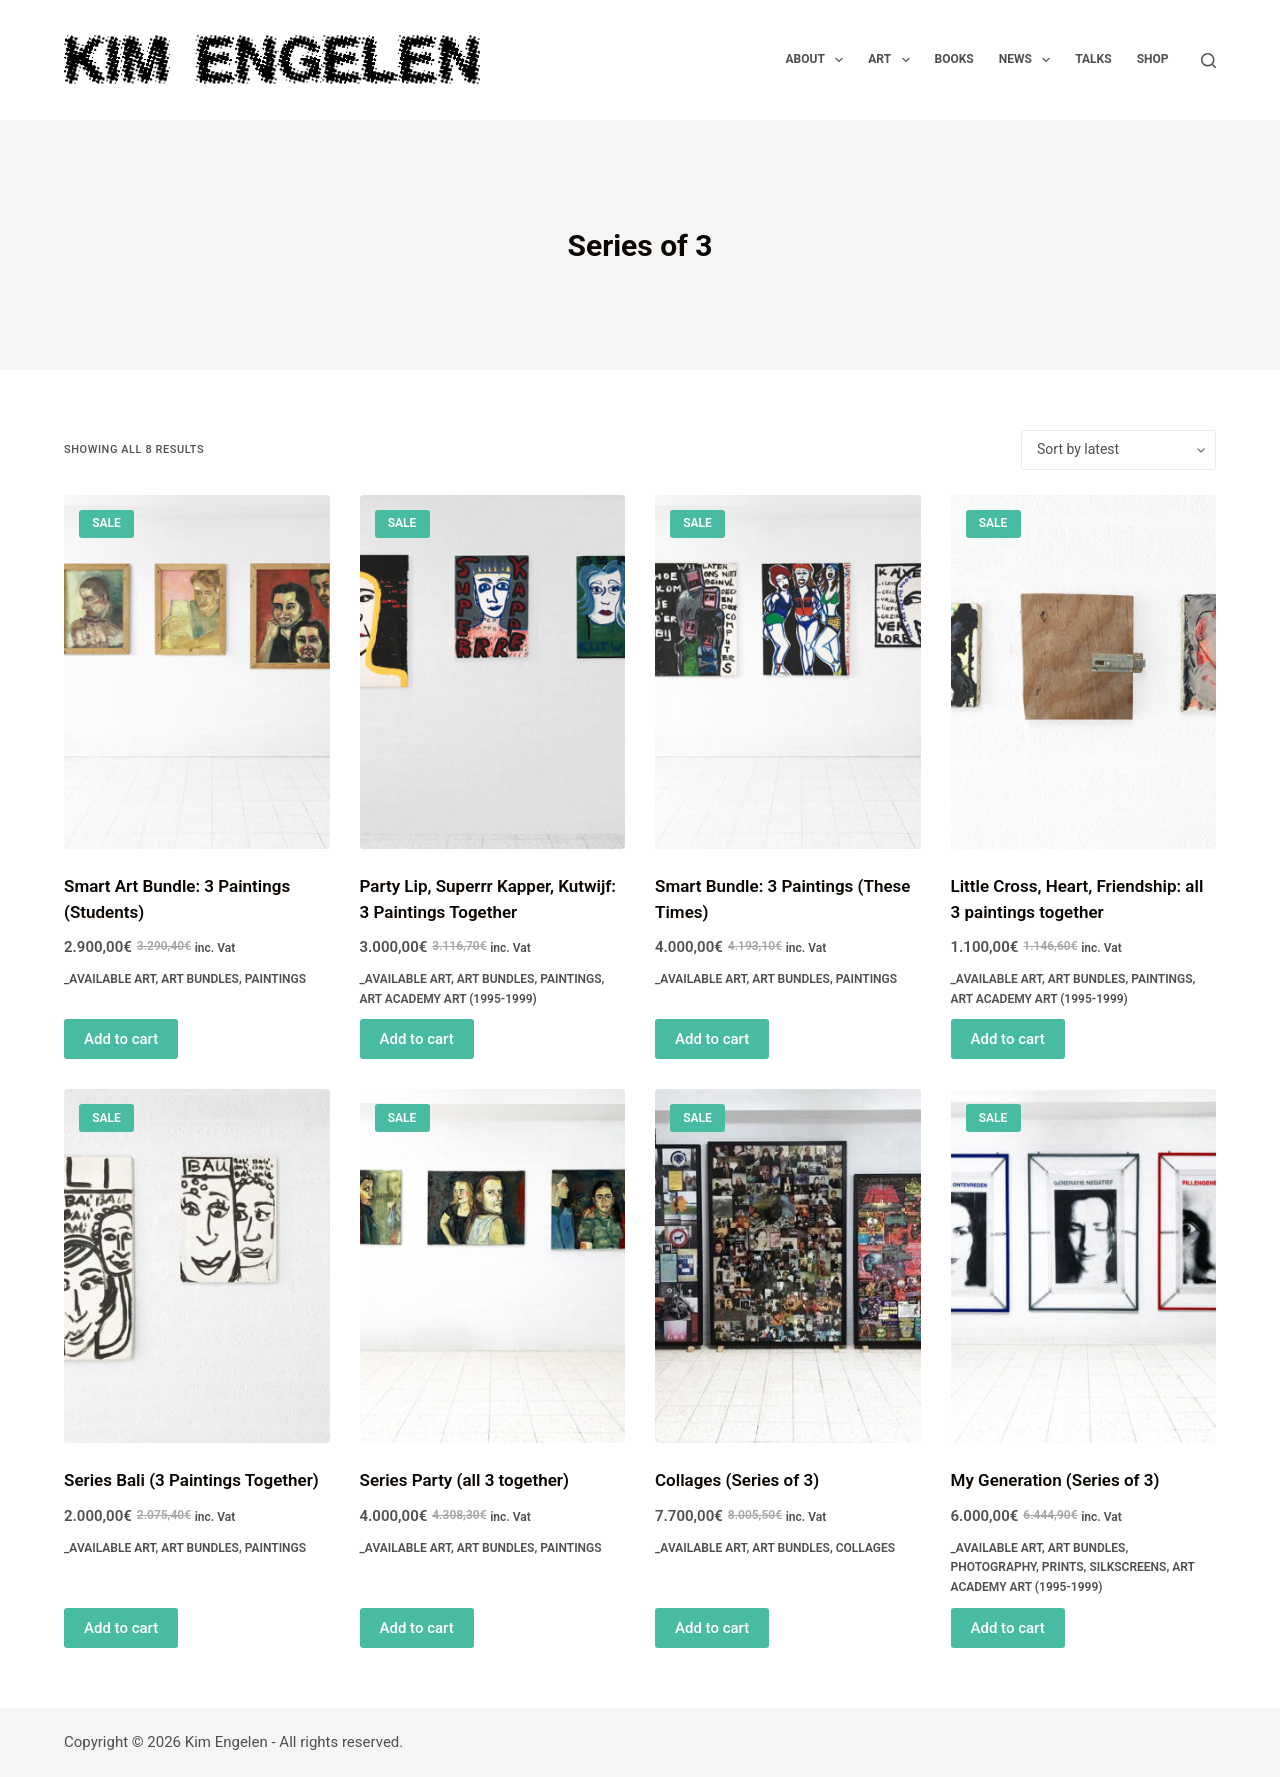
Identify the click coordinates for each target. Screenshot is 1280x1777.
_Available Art (109, 979)
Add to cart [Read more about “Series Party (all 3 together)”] (417, 1628)
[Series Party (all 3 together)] (493, 1266)
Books (954, 59)
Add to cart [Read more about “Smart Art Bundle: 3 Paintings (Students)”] (121, 1039)
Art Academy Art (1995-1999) (448, 999)
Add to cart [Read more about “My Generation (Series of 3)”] (1008, 1628)
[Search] (1208, 60)
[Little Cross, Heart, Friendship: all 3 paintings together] (1084, 672)
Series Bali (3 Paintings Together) (191, 1480)
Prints (1063, 1567)
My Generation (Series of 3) (1055, 1480)
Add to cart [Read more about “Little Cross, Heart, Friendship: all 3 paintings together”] (1008, 1039)
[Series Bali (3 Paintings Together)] (197, 1266)
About (819, 60)
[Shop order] (1118, 450)
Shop (1153, 59)
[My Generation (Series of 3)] (1084, 1266)
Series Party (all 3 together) (464, 1480)
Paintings (275, 979)
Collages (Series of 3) (737, 1480)
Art (892, 60)
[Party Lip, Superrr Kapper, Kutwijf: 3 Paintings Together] (493, 672)
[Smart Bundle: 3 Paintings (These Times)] (788, 672)
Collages (865, 1548)
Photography (994, 1567)
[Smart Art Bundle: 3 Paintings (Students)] (197, 672)
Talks (1093, 59)
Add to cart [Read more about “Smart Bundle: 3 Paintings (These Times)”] (712, 1039)
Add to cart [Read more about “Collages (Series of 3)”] (712, 1628)
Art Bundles (200, 979)
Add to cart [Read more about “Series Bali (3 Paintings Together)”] (121, 1628)
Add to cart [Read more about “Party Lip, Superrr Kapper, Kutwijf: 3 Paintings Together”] (417, 1039)
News (1029, 60)
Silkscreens (1127, 1567)
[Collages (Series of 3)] (788, 1266)
